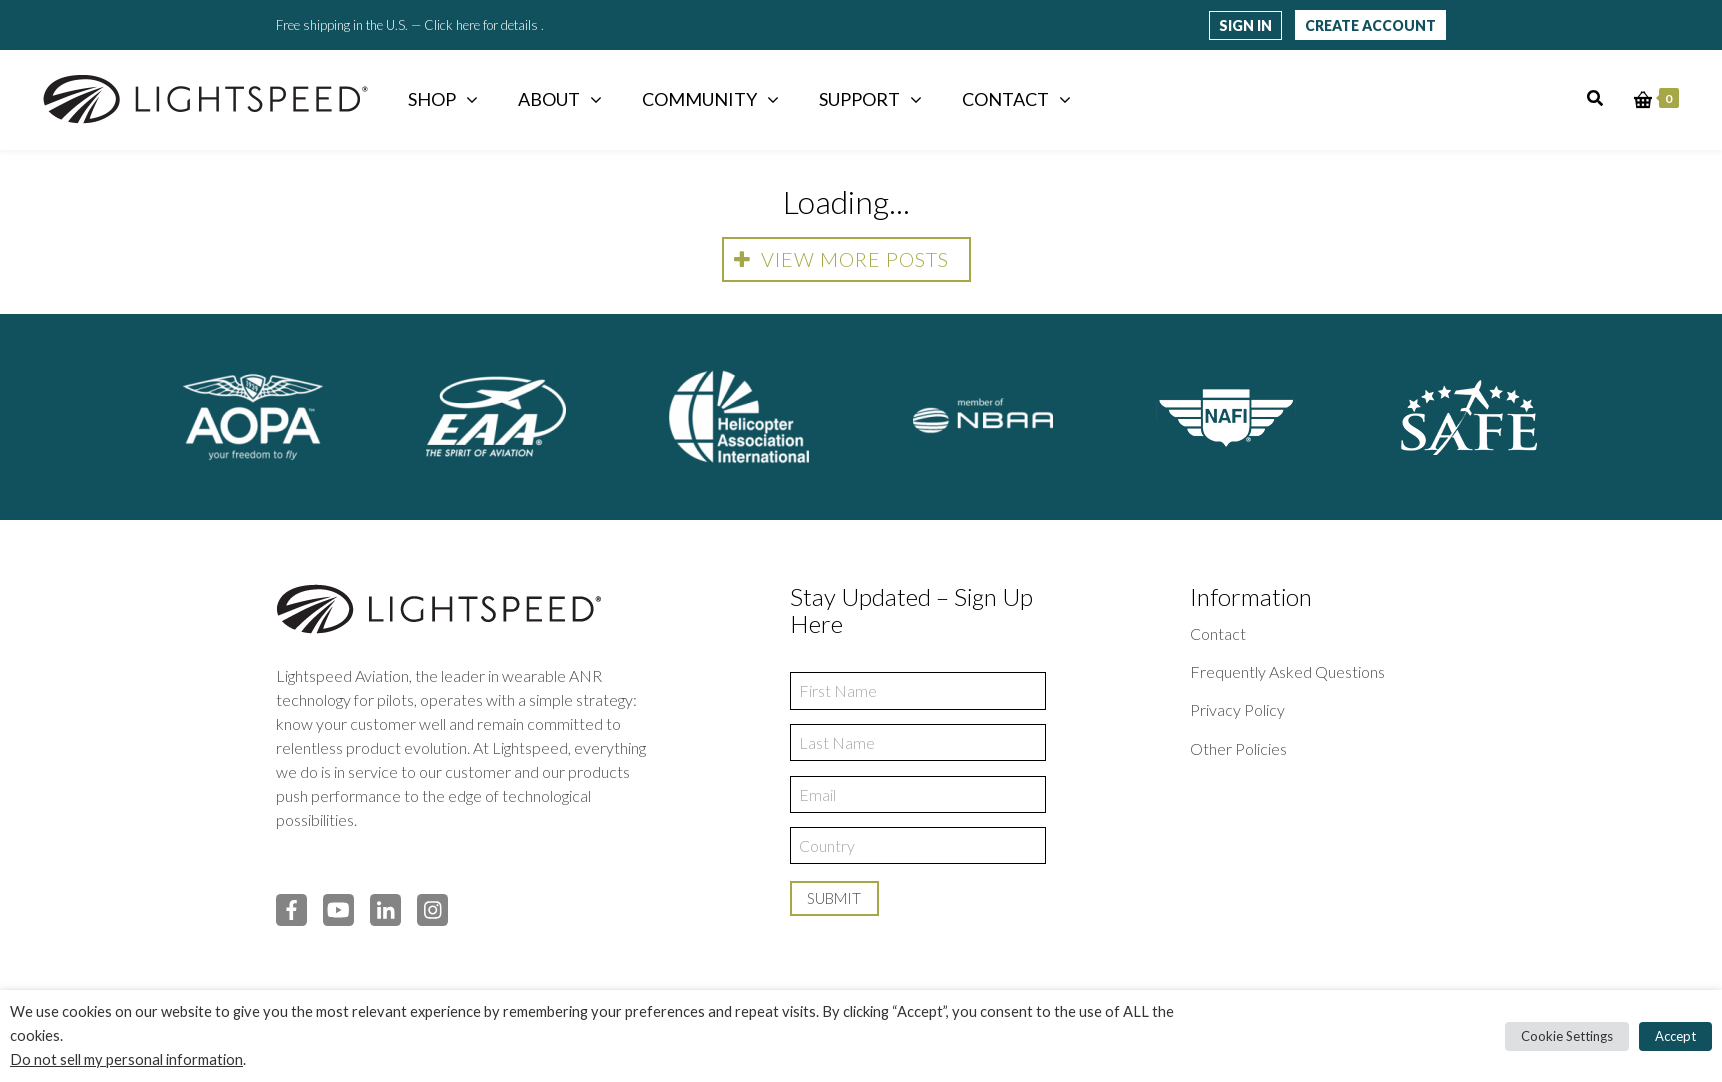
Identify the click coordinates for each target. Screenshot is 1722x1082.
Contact (1005, 99)
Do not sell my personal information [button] (126, 1059)
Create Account (1370, 25)
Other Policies (1238, 748)
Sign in (1245, 25)
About (549, 99)
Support (859, 99)
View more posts (841, 259)
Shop (432, 99)
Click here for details (482, 25)
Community (699, 99)
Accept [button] (1675, 1036)
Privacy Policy (1237, 709)
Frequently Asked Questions (1287, 671)
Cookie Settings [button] (1567, 1036)
